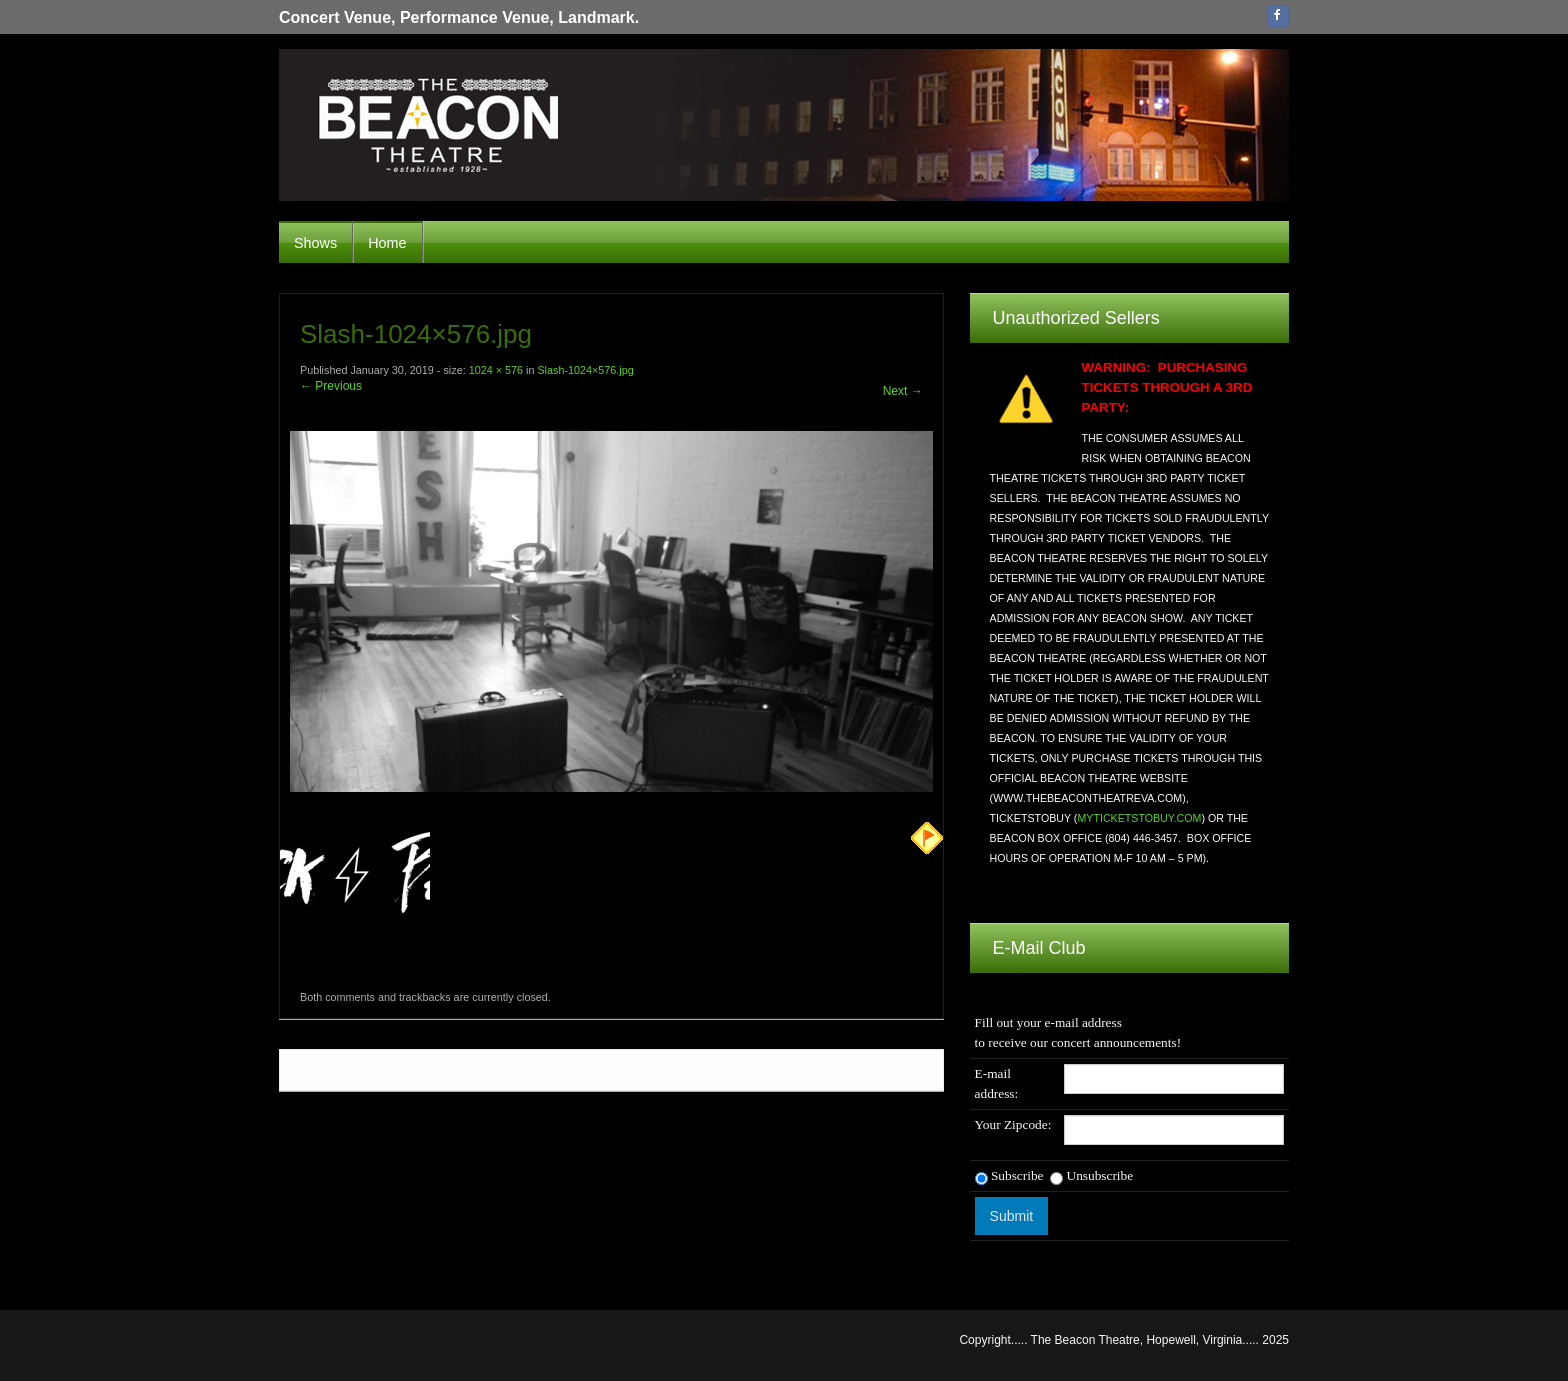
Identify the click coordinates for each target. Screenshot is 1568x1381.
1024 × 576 (496, 370)
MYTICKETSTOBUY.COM (1139, 818)
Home (387, 243)
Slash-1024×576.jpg (585, 370)
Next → (903, 391)
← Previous (331, 386)
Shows (315, 243)
